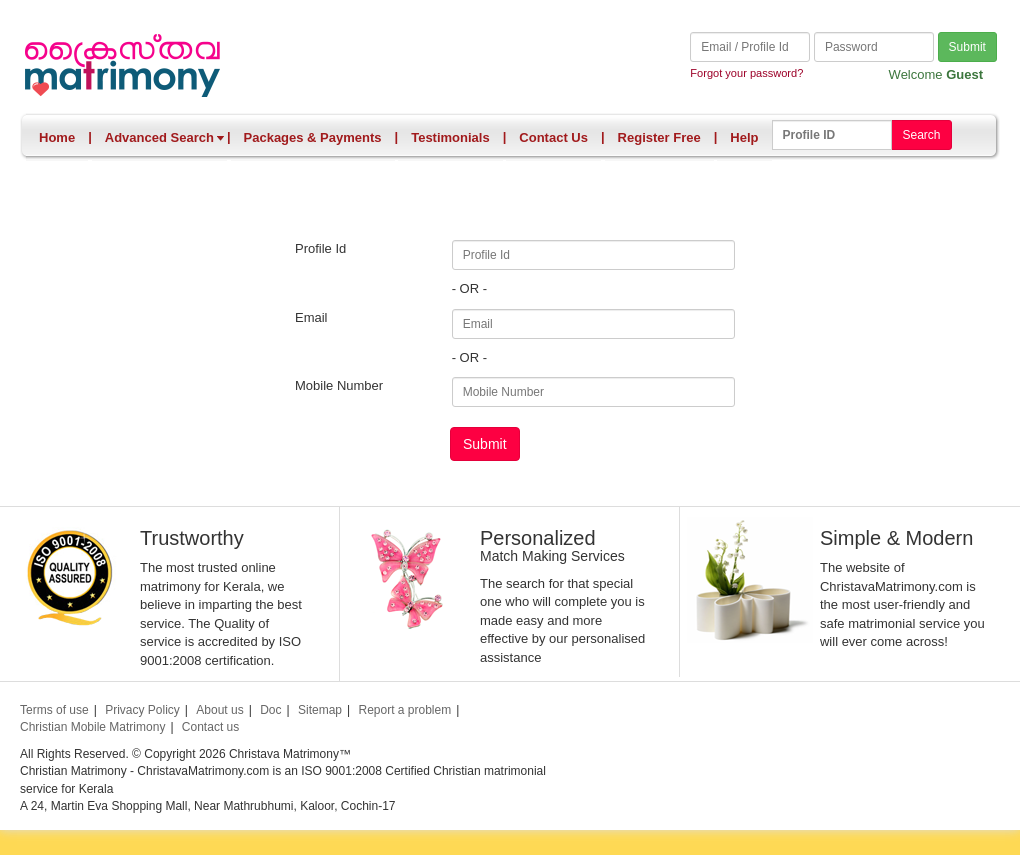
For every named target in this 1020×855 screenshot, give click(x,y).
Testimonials (450, 137)
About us (219, 710)
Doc (270, 710)
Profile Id (320, 248)
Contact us (210, 727)
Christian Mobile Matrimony (92, 727)
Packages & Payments (313, 137)
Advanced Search (165, 137)
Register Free (659, 137)
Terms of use (54, 710)
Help (744, 137)
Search (921, 135)
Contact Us (553, 137)
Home (57, 137)
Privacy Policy (142, 710)
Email (311, 317)
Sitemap (320, 710)
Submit (967, 47)
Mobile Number (339, 385)
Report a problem (404, 710)
